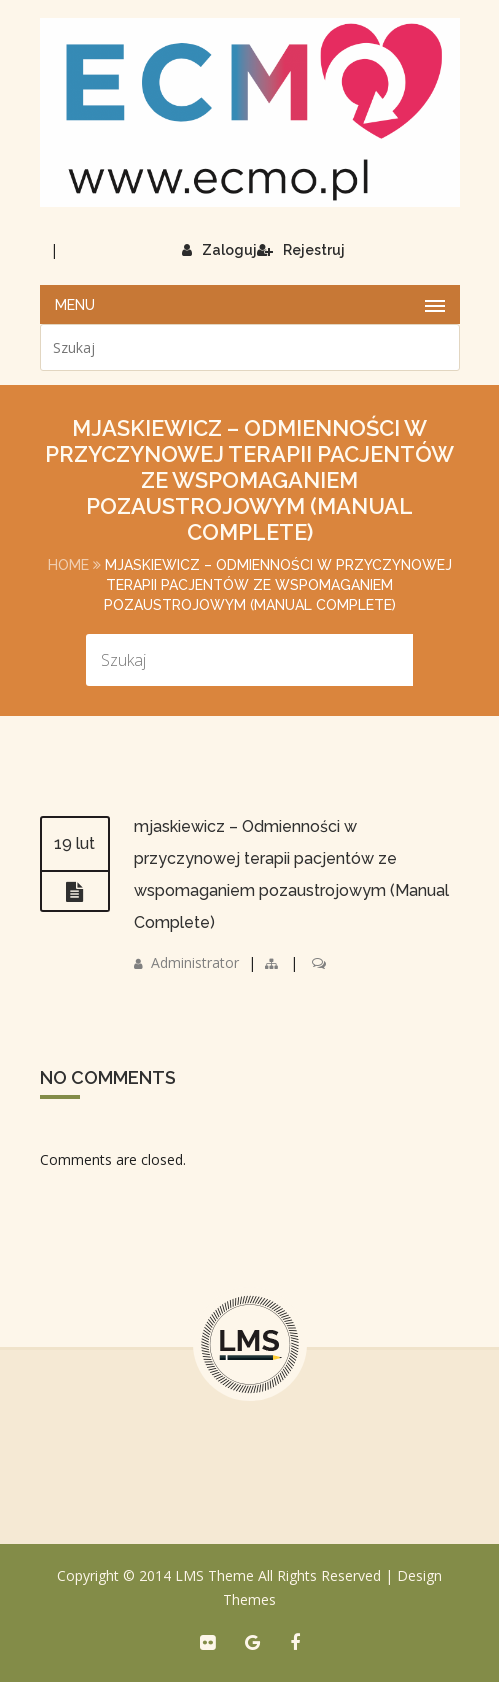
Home (68, 565)
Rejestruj (301, 250)
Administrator (195, 962)
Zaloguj (219, 250)
